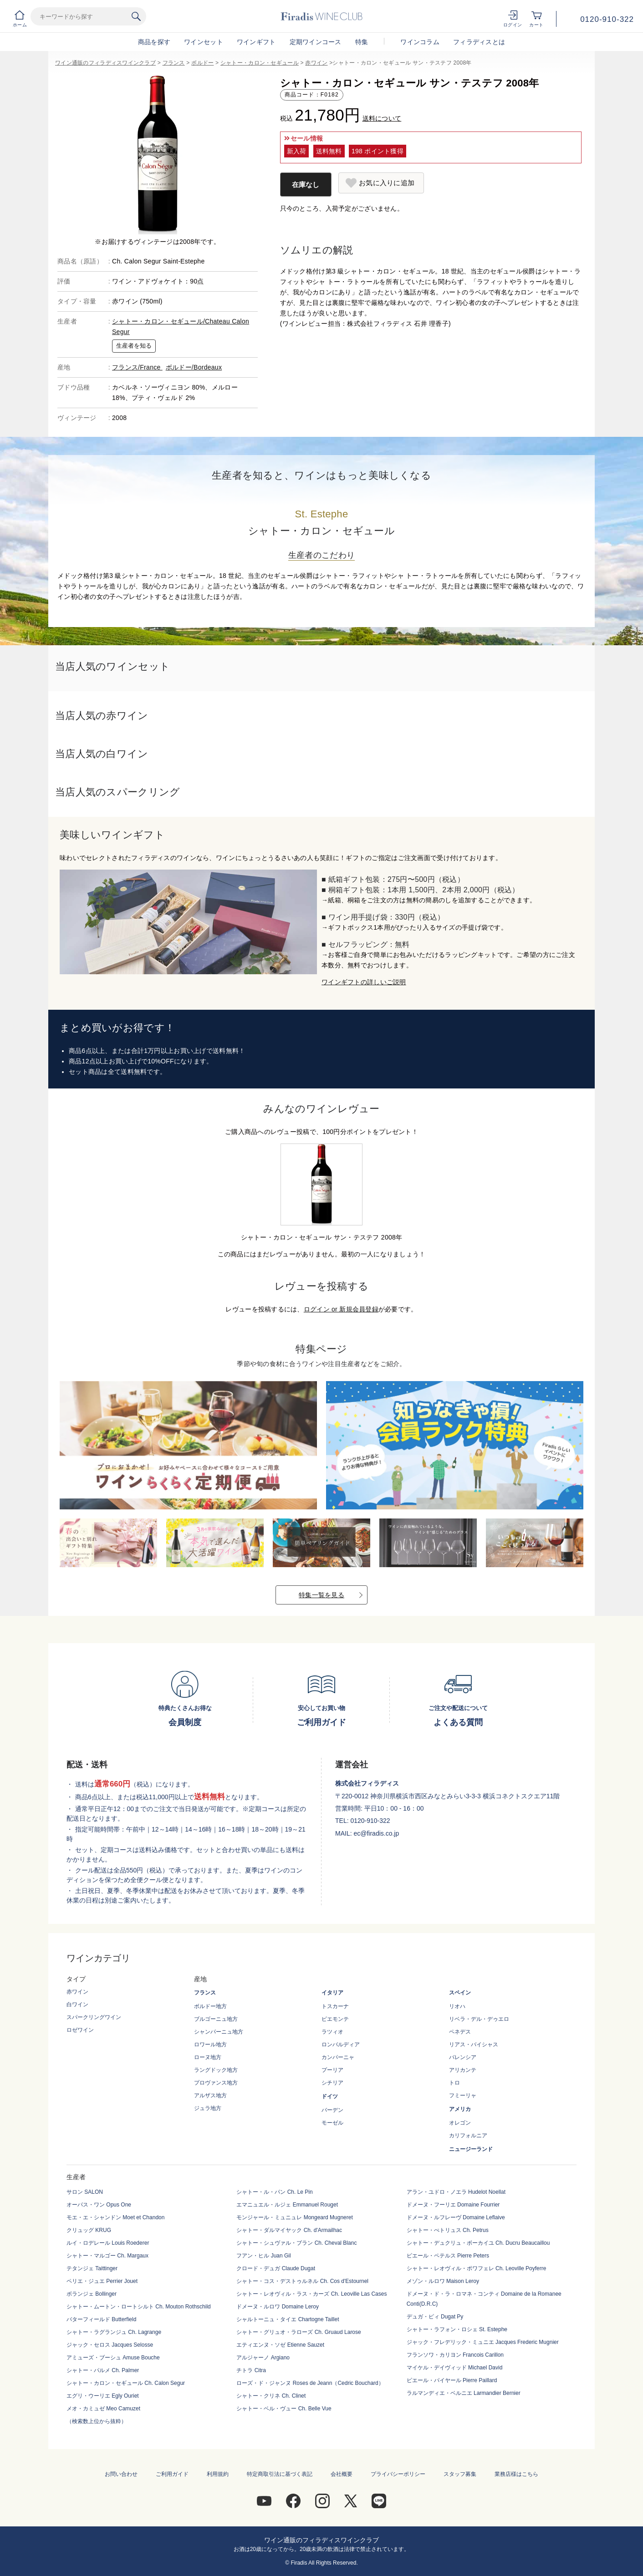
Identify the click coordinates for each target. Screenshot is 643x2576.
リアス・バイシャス (473, 2044)
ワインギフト (256, 42)
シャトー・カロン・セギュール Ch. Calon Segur (125, 2383)
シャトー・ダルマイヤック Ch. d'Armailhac (289, 2230)
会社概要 (341, 2474)
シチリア (332, 2083)
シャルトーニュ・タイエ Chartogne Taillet (287, 2319)
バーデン (332, 2110)
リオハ (457, 2006)
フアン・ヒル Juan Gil (263, 2255)
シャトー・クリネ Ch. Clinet (271, 2396)
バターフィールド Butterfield (101, 2319)
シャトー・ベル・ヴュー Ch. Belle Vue (283, 2408)
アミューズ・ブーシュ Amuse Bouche (113, 2357)
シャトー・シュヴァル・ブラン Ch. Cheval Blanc (296, 2243)
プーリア (332, 2070)
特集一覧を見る (321, 1595)
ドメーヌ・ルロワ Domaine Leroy (277, 2306)
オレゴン (460, 2123)
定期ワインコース (316, 42)
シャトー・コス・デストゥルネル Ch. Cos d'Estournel (302, 2281)
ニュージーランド (471, 2149)
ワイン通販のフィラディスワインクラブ (105, 63)
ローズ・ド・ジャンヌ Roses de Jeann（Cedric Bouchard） (309, 2383)
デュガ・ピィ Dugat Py (435, 2316)
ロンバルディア (341, 2044)
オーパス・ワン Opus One (98, 2204)
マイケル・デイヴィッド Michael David (455, 2367)
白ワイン (77, 2004)
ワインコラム (419, 42)
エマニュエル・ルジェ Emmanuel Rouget (287, 2204)
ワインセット (203, 42)
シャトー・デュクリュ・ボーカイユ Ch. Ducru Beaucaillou (478, 2243)
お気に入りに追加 (386, 183)
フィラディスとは (479, 42)
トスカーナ (335, 2006)
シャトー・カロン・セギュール (259, 63)
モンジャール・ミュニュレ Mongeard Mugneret (294, 2217)
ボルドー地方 (210, 2006)
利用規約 (218, 2474)
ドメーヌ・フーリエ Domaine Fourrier (453, 2204)
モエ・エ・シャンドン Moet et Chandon (115, 2217)
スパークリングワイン (93, 2017)
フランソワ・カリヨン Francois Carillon (455, 2355)
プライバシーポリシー (398, 2474)
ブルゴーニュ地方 (216, 2019)
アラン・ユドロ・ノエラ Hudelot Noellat (456, 2192)
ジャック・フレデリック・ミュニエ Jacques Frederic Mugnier (483, 2342)
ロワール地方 (210, 2044)
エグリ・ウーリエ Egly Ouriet (102, 2396)
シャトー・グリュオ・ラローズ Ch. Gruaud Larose (298, 2332)
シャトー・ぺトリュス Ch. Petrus (448, 2230)
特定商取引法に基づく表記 (279, 2474)
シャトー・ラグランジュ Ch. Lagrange (113, 2332)
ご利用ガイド (172, 2474)
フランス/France (137, 367)
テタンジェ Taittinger (91, 2268)
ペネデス (460, 2032)
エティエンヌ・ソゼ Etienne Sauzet (280, 2345)
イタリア (332, 1992)
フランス (174, 63)
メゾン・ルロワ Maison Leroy (443, 2281)
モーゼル (332, 2123)
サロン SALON (84, 2192)
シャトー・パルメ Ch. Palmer (102, 2370)
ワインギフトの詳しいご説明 (364, 982)
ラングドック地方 (216, 2070)
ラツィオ (332, 2032)
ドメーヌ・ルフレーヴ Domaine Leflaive (456, 2217)
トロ (454, 2083)
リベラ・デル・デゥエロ (479, 2019)
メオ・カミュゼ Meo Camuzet (103, 2408)
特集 (361, 42)
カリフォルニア (468, 2135)
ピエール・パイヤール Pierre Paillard (452, 2380)
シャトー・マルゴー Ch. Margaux (107, 2255)
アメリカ (460, 2109)
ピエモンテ (335, 2019)
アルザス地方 (210, 2095)
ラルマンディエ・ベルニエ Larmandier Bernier (464, 2393)
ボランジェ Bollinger (91, 2294)
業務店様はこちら (516, 2474)
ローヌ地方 (207, 2057)
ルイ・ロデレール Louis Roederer (107, 2243)
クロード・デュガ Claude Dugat (275, 2268)
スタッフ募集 (460, 2474)
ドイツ (330, 2096)
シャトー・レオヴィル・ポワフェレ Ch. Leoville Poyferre (476, 2268)
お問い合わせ (121, 2474)
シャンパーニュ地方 (218, 2032)
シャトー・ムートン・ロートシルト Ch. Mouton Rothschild (138, 2306)
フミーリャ (462, 2095)
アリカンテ (462, 2070)
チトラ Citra (251, 2370)
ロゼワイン (80, 2030)
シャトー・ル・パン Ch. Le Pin (274, 2192)
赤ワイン (316, 63)
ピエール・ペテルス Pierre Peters (448, 2255)
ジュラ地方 (207, 2108)
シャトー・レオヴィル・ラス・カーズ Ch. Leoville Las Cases (311, 2294)
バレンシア (462, 2057)
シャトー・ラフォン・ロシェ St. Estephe (457, 2329)
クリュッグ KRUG (88, 2230)
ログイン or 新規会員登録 (341, 1309)
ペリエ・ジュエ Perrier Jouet (102, 2281)
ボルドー (202, 63)
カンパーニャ (338, 2057)
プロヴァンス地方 (216, 2083)
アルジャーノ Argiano (263, 2357)
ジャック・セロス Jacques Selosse (109, 2345)
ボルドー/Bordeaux (194, 367)
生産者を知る (134, 346)
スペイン (460, 1992)
